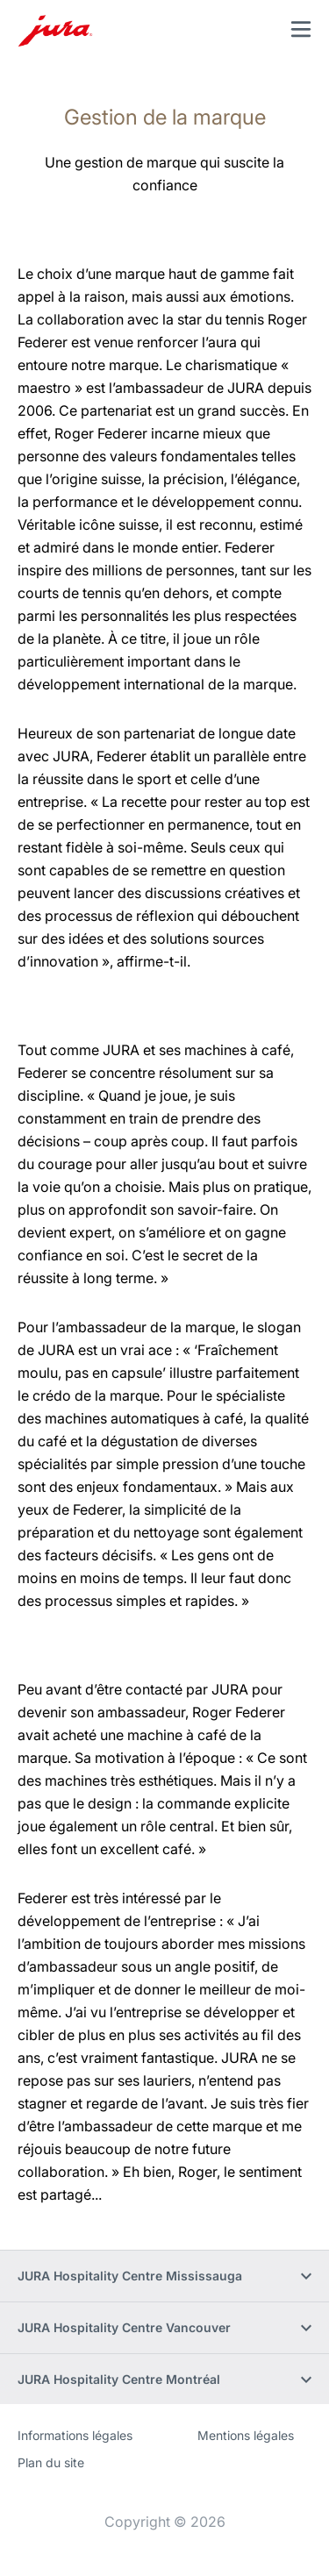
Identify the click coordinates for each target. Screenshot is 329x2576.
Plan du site (51, 2462)
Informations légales (75, 2435)
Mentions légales (245, 2435)
